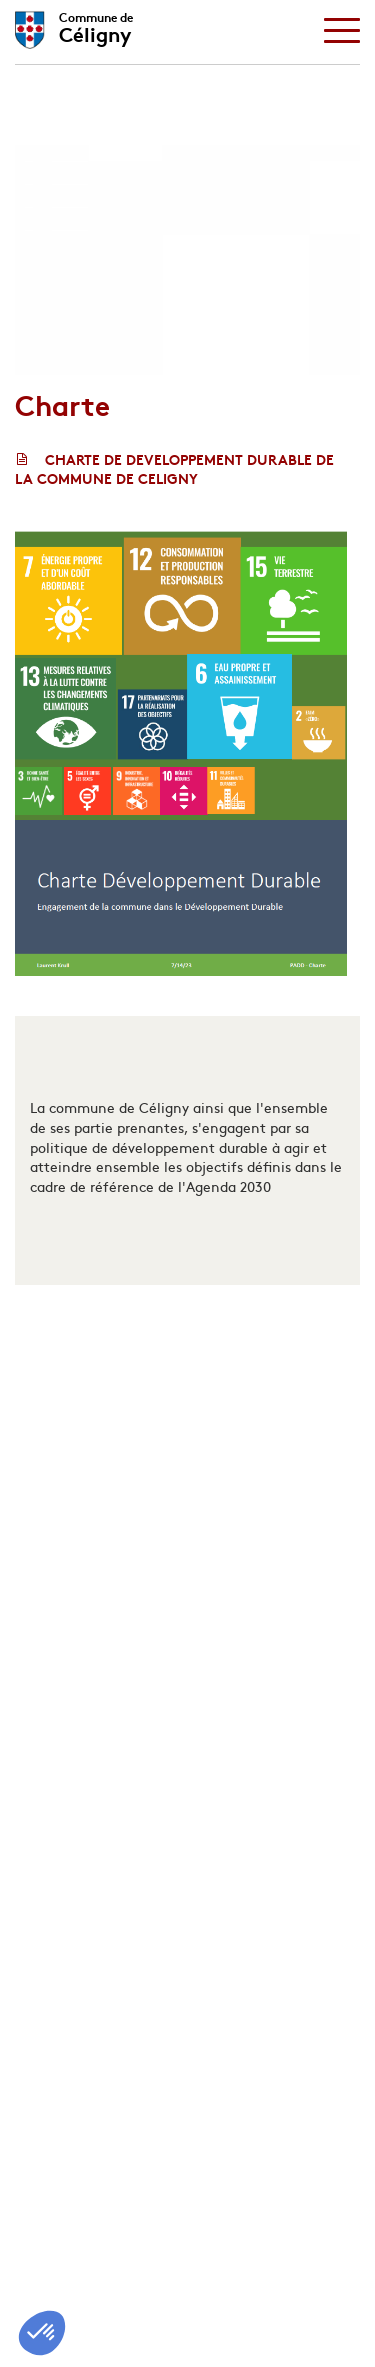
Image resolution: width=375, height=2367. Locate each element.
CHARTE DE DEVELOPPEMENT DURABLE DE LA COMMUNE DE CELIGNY (174, 469)
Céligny (96, 25)
